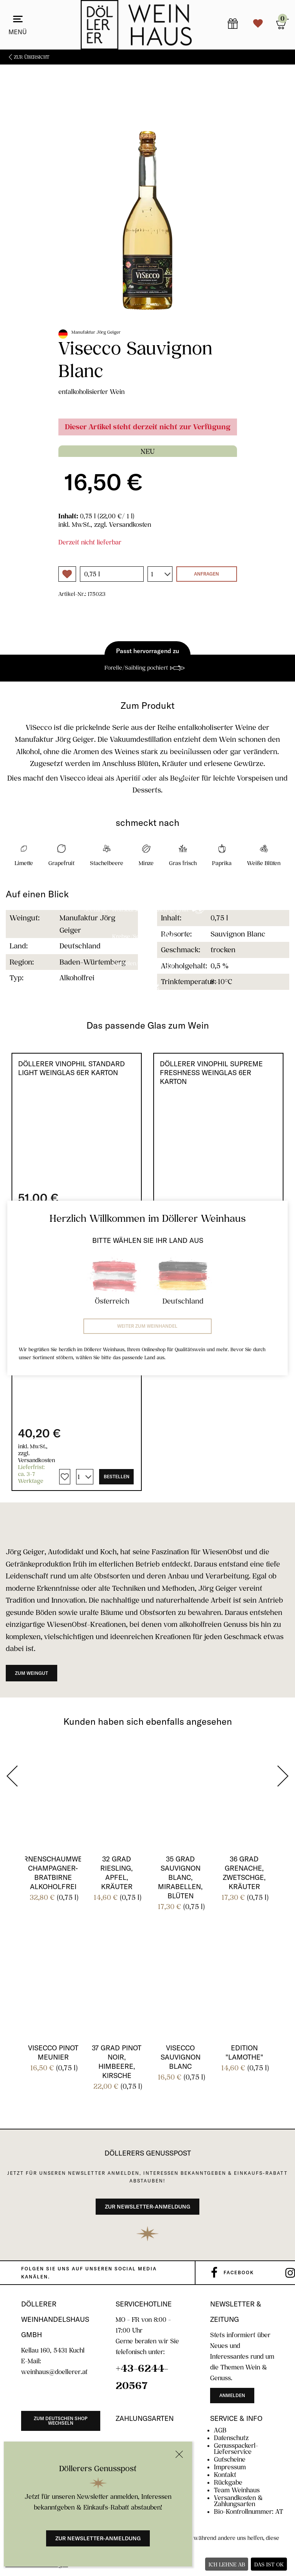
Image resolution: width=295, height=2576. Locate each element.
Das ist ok (269, 2564)
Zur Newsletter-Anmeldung (98, 2538)
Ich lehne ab (227, 2564)
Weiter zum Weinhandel (147, 1326)
